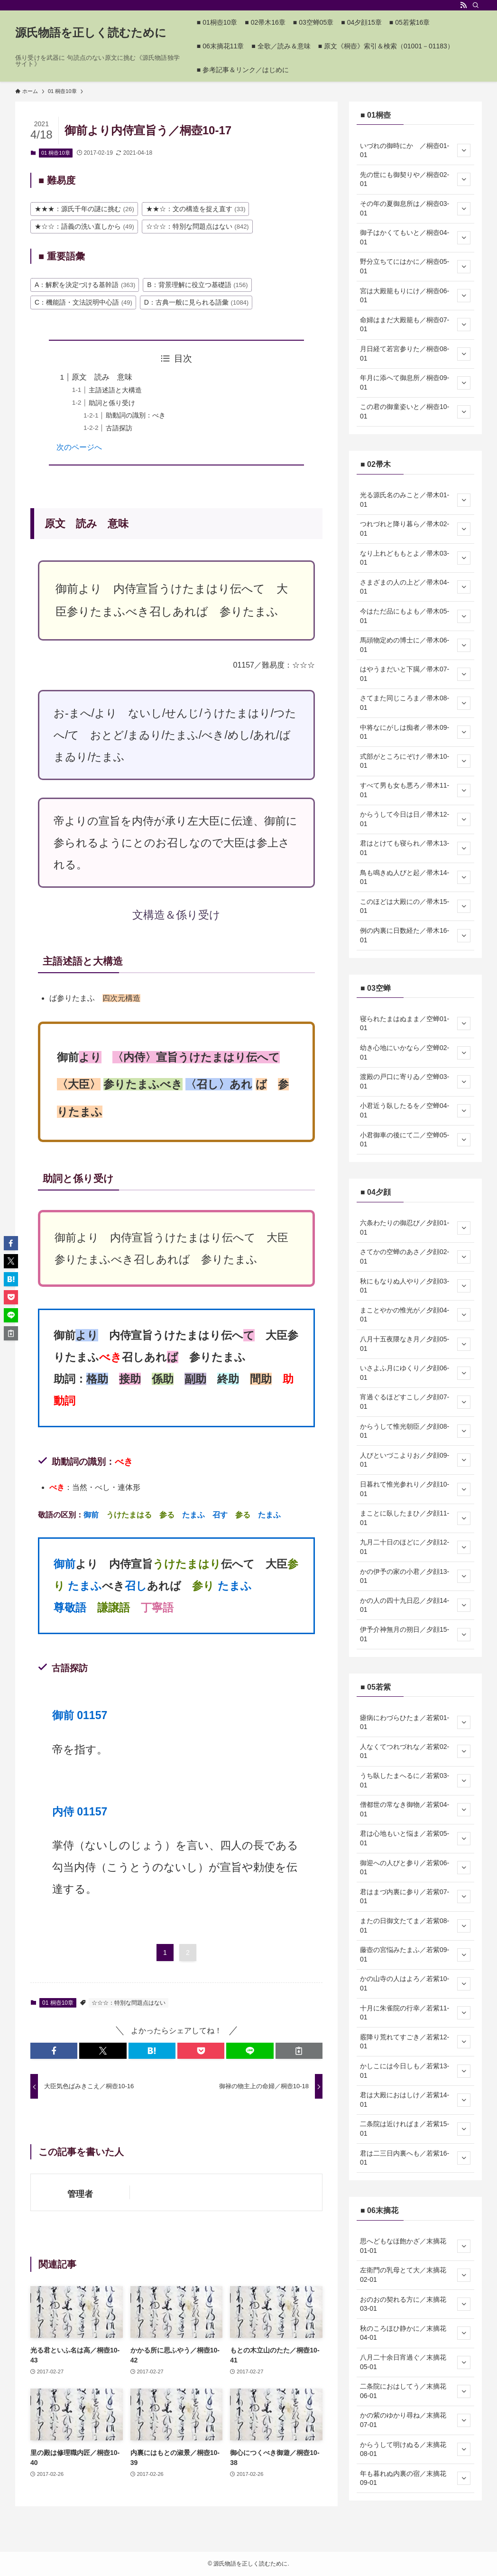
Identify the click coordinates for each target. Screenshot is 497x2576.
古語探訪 (119, 428)
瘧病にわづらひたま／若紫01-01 (415, 1722)
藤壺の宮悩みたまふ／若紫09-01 (415, 1954)
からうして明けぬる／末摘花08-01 (415, 2449)
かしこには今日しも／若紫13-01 (415, 2070)
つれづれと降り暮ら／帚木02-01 (415, 528)
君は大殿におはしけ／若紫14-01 (415, 2099)
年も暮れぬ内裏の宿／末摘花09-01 (415, 2478)
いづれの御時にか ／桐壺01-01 (415, 150)
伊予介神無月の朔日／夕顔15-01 (415, 1634)
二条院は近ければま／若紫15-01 (415, 2128)
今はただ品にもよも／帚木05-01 (415, 615)
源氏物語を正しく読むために (90, 32)
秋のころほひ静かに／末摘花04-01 (415, 2333)
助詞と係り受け (112, 403)
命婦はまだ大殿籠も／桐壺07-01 (415, 324)
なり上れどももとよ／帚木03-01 (415, 558)
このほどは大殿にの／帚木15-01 (415, 906)
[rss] (463, 5)
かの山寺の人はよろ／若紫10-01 (415, 1983)
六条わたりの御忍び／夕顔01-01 (415, 1227)
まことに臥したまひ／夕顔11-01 (415, 1517)
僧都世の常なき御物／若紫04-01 (415, 1809)
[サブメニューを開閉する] (463, 150)
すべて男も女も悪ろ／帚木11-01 (415, 790)
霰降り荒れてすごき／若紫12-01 (415, 2041)
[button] (53, 2051)
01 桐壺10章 (55, 153)
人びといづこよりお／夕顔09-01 (415, 1460)
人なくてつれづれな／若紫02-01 (415, 1751)
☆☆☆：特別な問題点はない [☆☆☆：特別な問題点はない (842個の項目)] (197, 226)
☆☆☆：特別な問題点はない (129, 2002)
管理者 (80, 2194)
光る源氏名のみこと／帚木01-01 (415, 499)
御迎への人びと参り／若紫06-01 (415, 1867)
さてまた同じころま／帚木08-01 (415, 702)
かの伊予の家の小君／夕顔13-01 (415, 1576)
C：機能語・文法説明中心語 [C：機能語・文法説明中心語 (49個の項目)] (83, 302)
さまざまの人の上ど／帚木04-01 (415, 586)
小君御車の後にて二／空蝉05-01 (415, 1139)
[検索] (475, 5)
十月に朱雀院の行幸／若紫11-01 (415, 2012)
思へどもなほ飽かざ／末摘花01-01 (415, 2245)
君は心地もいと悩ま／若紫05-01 (415, 1838)
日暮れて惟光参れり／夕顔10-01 (415, 1488)
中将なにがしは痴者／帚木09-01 (415, 732)
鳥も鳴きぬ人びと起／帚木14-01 (415, 877)
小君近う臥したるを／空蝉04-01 (415, 1110)
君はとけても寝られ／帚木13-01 (415, 847)
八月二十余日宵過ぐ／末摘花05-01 (415, 2362)
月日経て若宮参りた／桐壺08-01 (415, 353)
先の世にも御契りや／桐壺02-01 (415, 179)
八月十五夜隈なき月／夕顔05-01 (415, 1343)
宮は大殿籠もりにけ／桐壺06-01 (415, 295)
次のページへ (79, 447)
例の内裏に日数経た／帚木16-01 (415, 935)
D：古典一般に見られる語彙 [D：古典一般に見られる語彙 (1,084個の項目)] (196, 302)
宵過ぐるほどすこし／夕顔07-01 (415, 1401)
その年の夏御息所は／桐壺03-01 (415, 208)
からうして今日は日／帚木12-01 (415, 819)
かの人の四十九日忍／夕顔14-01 (415, 1605)
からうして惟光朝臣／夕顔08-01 (415, 1431)
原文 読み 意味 (102, 377)
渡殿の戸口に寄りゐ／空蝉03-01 (415, 1081)
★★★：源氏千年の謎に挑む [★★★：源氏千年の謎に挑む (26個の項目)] (84, 209)
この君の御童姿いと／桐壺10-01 (415, 411)
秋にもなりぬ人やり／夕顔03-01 (415, 1285)
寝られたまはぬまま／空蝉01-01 (415, 1023)
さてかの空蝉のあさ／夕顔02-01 (415, 1256)
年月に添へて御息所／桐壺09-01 (415, 382)
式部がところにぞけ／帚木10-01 (415, 761)
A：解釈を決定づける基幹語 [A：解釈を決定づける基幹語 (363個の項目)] (85, 284)
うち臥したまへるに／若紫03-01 (415, 1780)
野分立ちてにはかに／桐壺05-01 (415, 266)
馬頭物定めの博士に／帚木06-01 (415, 644)
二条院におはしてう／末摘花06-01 (415, 2390)
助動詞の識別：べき (136, 415)
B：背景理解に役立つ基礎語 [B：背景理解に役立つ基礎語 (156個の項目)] (197, 284)
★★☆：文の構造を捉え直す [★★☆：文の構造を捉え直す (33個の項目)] (196, 209)
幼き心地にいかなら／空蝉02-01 (415, 1052)
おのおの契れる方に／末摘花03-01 (415, 2304)
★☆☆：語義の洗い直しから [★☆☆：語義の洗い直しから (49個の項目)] (84, 226)
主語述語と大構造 (115, 390)
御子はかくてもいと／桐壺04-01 (415, 237)
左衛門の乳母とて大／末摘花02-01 (415, 2274)
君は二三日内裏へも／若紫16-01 (415, 2158)
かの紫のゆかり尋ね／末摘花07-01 (415, 2419)
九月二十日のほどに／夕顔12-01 (415, 1546)
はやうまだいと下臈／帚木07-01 (415, 673)
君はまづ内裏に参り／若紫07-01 (415, 1896)
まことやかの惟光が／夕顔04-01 (415, 1314)
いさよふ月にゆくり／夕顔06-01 (415, 1372)
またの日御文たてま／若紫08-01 (415, 1925)
